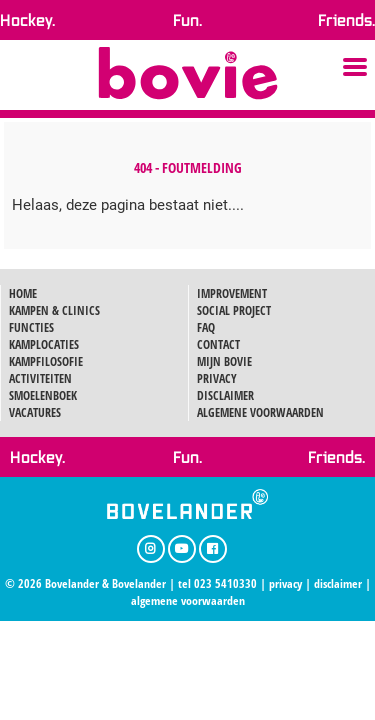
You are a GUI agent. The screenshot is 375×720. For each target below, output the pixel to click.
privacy (285, 583)
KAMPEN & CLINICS (54, 310)
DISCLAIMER (225, 395)
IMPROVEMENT (232, 293)
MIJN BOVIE (224, 361)
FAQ (206, 327)
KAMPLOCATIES (44, 344)
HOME (23, 293)
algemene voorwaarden (188, 600)
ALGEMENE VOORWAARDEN (260, 412)
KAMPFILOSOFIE (46, 361)
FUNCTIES (31, 327)
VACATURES (35, 412)
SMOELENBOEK (43, 395)
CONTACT (218, 344)
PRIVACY (217, 378)
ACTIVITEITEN (40, 378)
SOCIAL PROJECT (234, 310)
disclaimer (338, 583)
